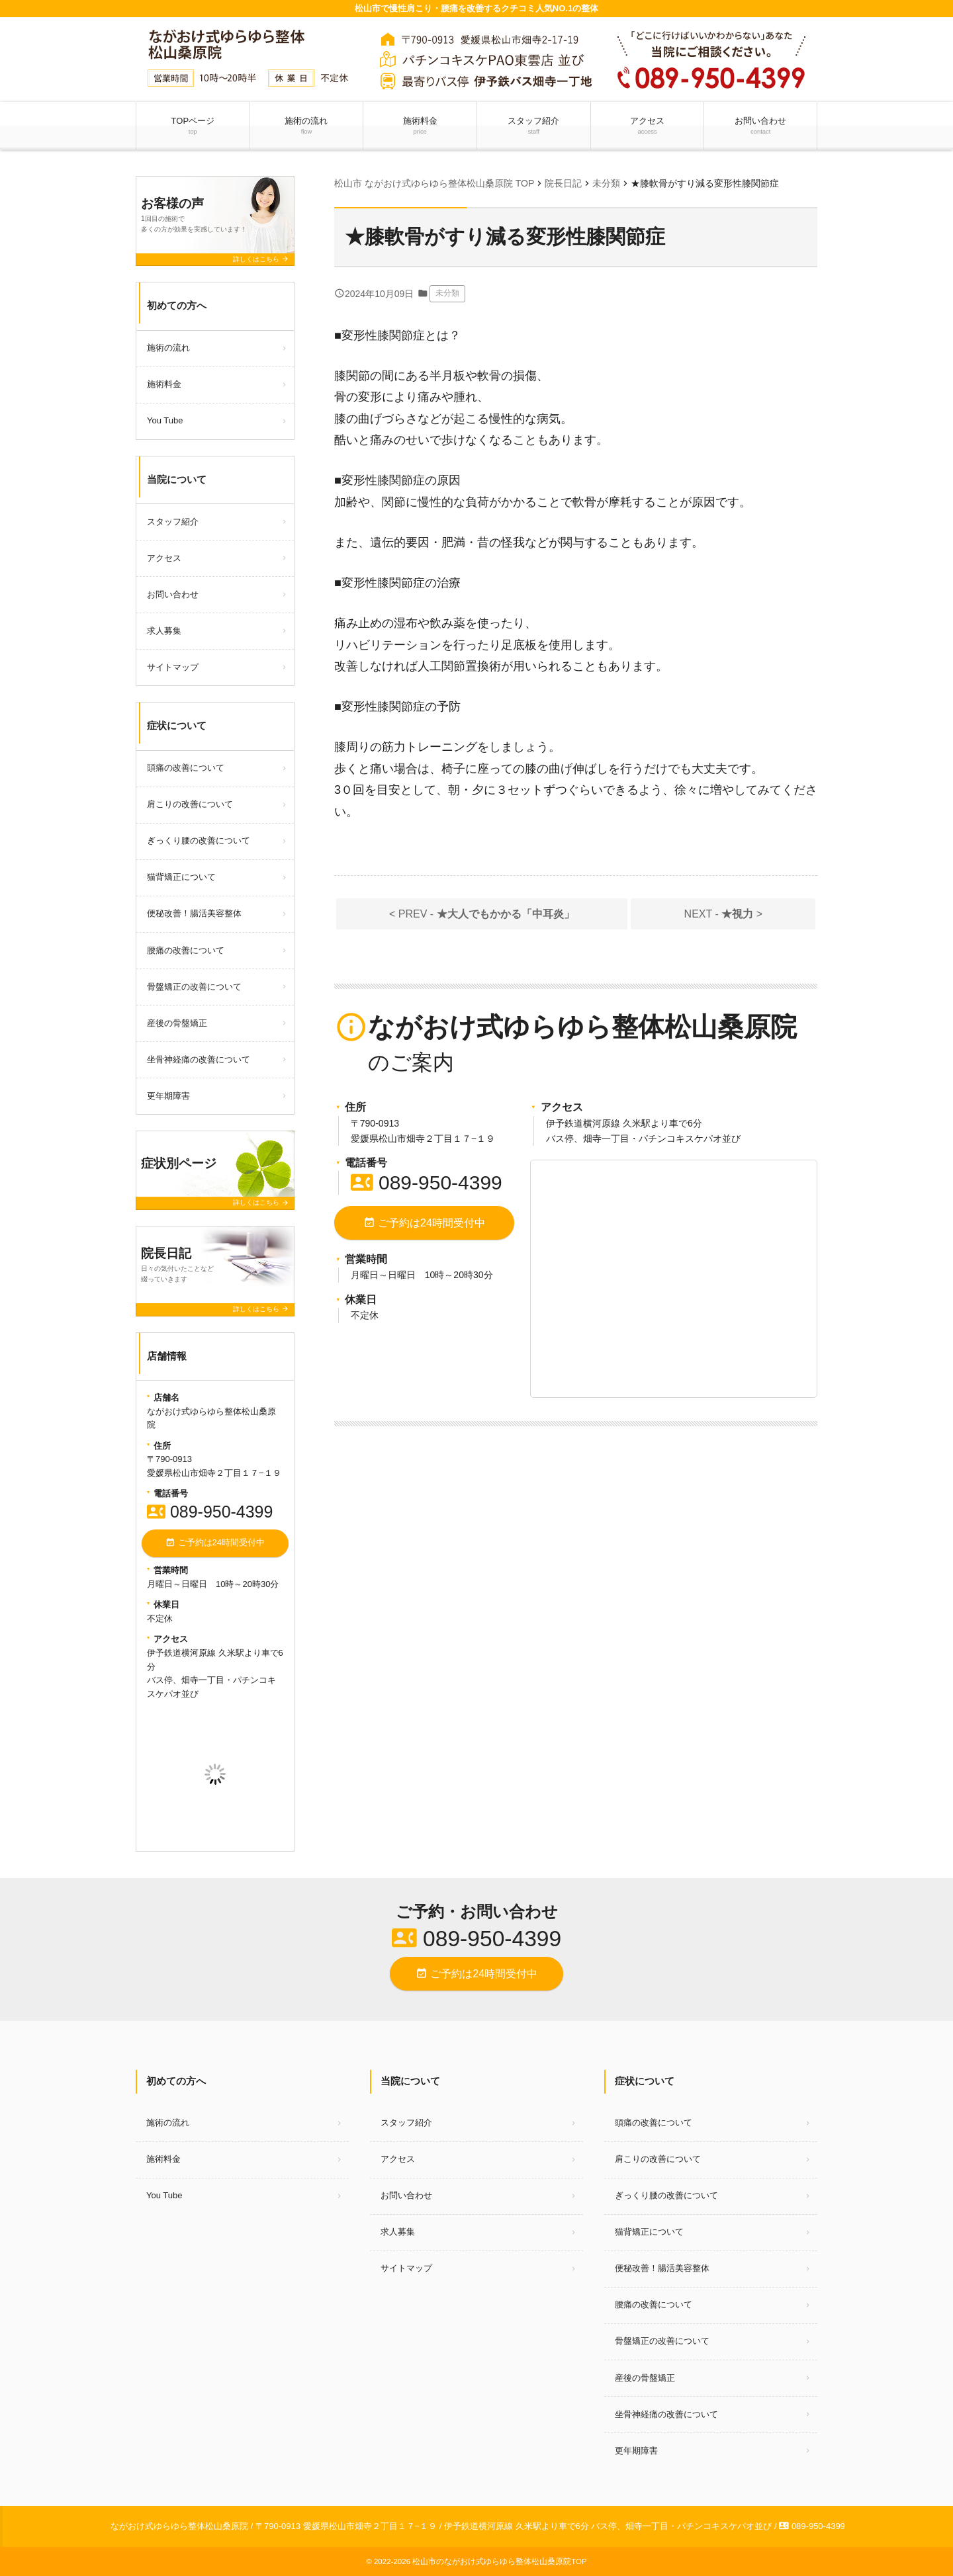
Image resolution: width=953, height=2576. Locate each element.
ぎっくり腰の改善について (198, 840)
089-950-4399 (426, 1182)
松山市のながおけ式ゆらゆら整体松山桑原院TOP (499, 2561)
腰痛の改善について (185, 950)
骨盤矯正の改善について (194, 987)
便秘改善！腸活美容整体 (194, 913)
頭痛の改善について (185, 768)
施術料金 (420, 126)
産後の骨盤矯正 (177, 1023)
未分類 (447, 293)
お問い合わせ (760, 126)
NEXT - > (723, 914)
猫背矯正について (181, 877)
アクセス (647, 126)
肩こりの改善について (190, 804)
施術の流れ (306, 126)
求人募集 (164, 631)
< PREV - (481, 914)
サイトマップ (173, 667)
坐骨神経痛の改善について (198, 1059)
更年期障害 (168, 1096)
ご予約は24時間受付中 (424, 1223)
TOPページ (192, 126)
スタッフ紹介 (533, 126)
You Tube (165, 420)
